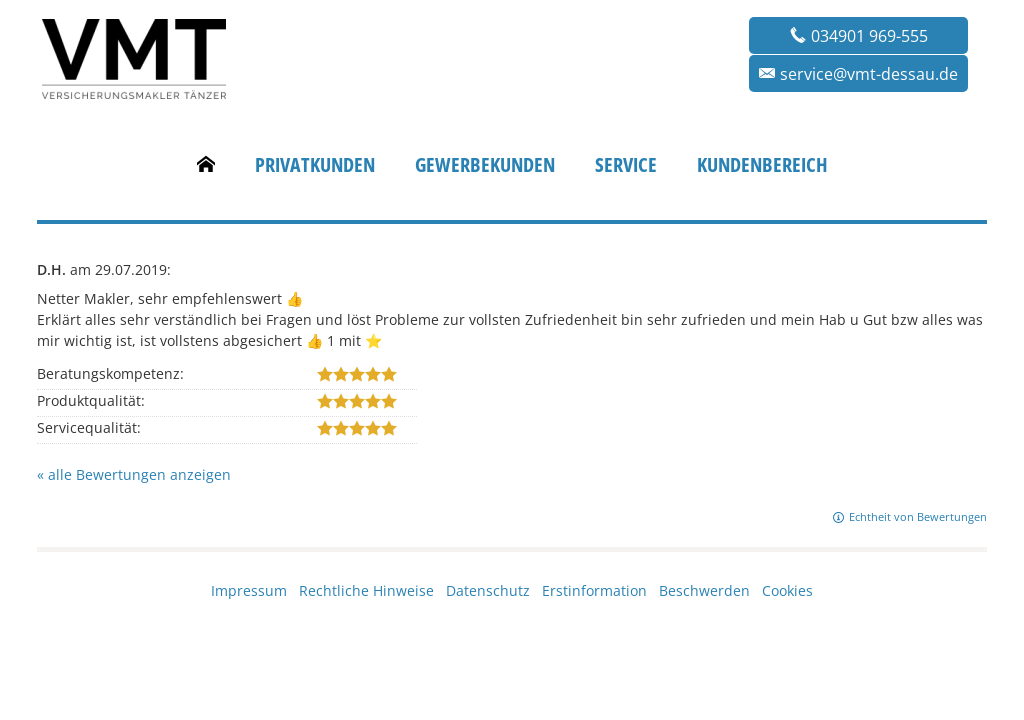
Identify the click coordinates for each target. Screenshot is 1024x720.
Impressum (249, 590)
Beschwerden (704, 590)
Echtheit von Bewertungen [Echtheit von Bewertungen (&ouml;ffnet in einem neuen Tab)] (918, 516)
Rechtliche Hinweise (366, 590)
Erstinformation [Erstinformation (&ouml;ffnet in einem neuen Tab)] (594, 590)
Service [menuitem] (626, 165)
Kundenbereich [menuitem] (762, 165)
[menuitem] (206, 165)
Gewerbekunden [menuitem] (485, 165)
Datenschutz (488, 590)
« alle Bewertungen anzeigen (134, 474)
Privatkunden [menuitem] (315, 165)
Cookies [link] (787, 590)
